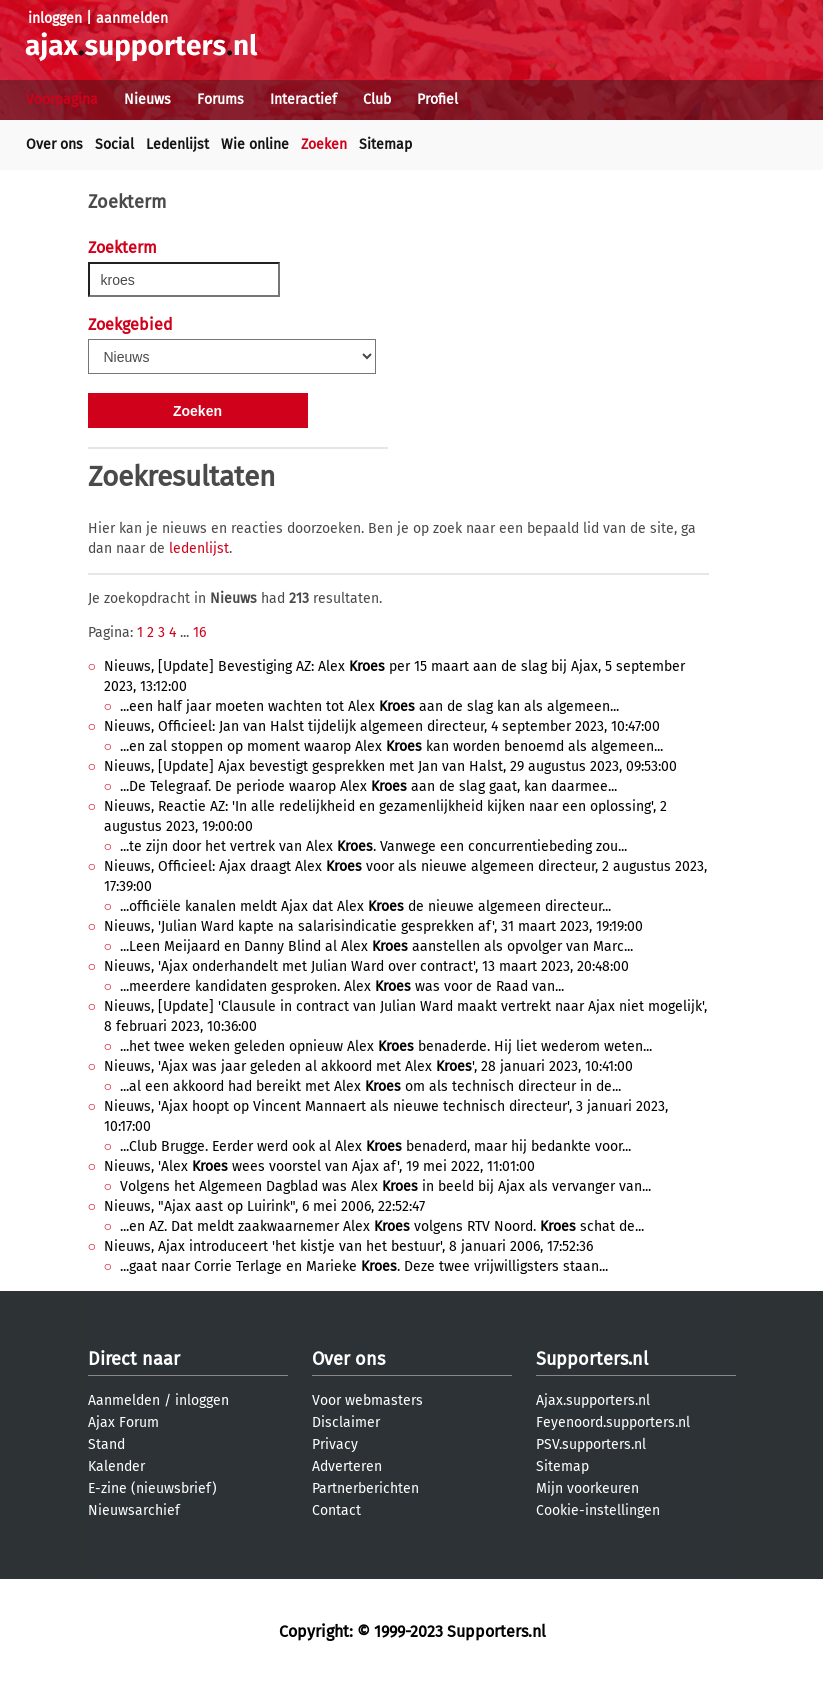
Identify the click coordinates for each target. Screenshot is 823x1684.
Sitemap (385, 144)
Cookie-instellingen (598, 1510)
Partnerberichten (365, 1488)
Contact (336, 1510)
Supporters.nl (592, 1359)
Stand (106, 1444)
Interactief (303, 99)
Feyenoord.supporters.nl (613, 1422)
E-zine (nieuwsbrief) (152, 1488)
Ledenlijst (177, 144)
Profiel (437, 99)
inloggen (55, 18)
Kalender (116, 1466)
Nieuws (147, 99)
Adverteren (347, 1466)
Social (114, 144)
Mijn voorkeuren (587, 1488)
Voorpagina (62, 99)
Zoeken (324, 144)
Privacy (335, 1444)
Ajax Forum (123, 1422)
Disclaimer (346, 1422)
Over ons (54, 144)
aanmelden (132, 18)
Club (377, 99)
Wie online (255, 144)
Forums (220, 99)
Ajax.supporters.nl (593, 1400)
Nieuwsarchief (134, 1510)
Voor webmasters (367, 1400)
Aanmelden (124, 1400)
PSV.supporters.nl (591, 1444)
